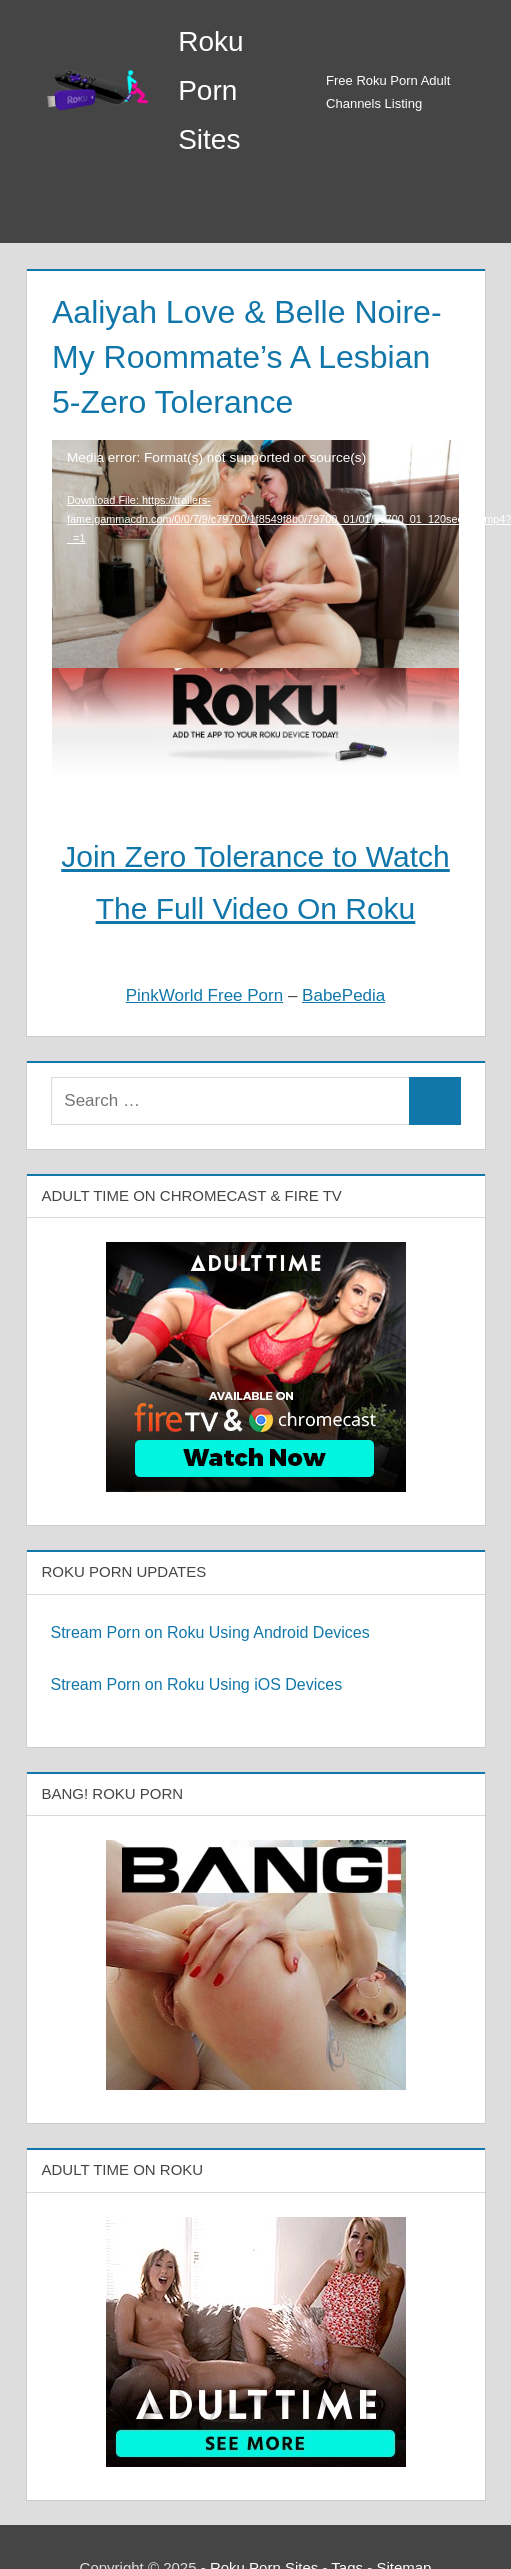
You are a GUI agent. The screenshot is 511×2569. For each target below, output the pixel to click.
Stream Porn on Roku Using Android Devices (210, 1632)
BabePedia (343, 995)
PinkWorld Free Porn (204, 995)
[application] (255, 521)
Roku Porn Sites (210, 90)
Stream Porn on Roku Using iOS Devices (197, 1684)
